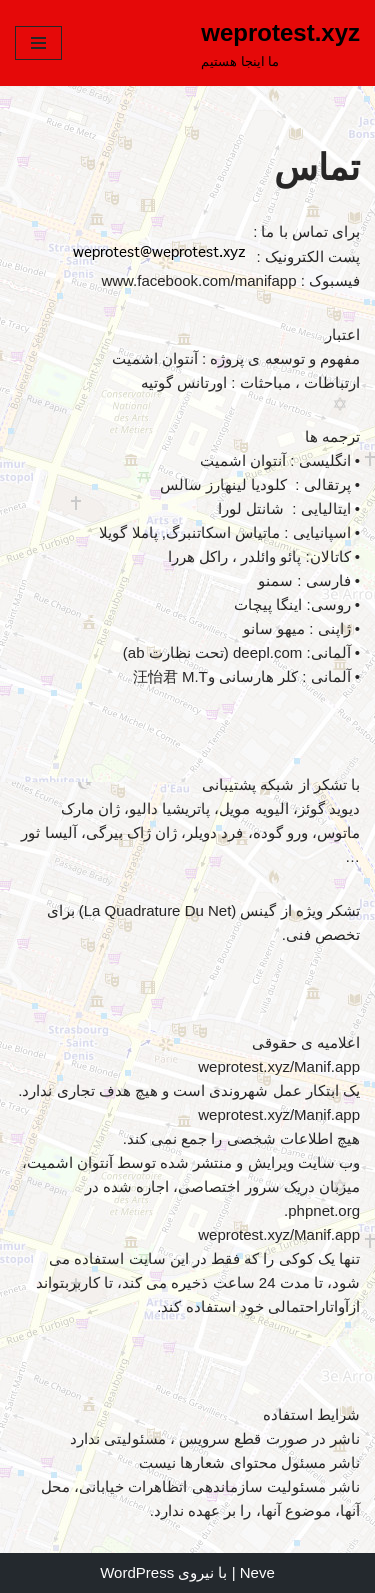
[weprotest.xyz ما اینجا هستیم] (280, 43)
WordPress (137, 1572)
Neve (257, 1572)
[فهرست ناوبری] (38, 43)
